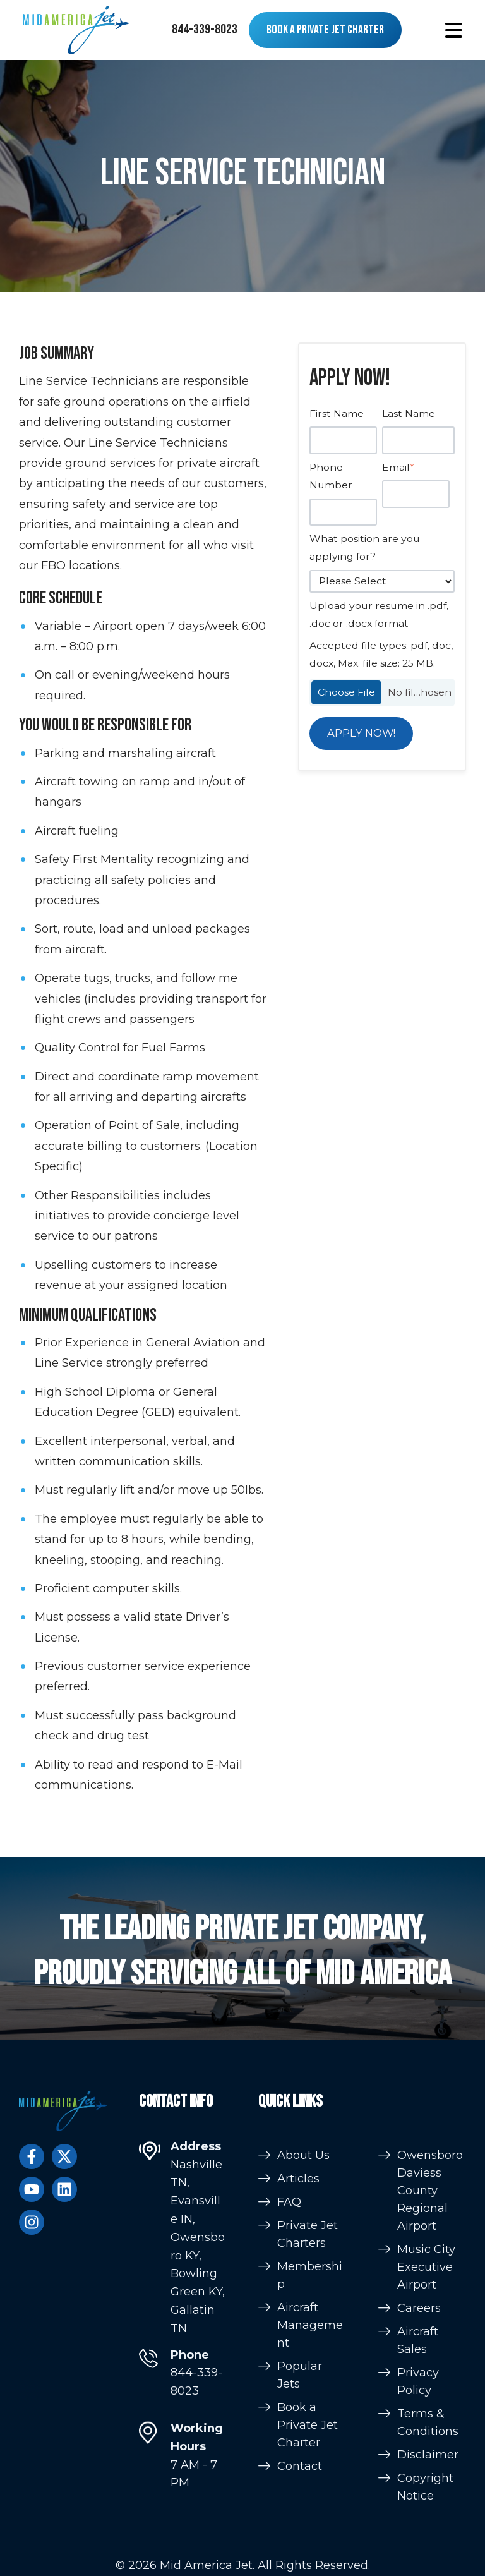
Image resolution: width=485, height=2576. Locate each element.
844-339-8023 (204, 29)
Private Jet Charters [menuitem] (307, 2443)
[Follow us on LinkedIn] (64, 2189)
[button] (453, 29)
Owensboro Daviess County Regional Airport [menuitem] (430, 2418)
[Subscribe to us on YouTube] (31, 2189)
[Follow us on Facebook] (31, 2156)
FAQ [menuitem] (289, 2411)
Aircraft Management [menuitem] (310, 2534)
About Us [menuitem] (303, 2364)
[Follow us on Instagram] (31, 2222)
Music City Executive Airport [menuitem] (426, 2495)
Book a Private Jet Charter (325, 29)
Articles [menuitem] (298, 2388)
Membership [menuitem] (309, 2484)
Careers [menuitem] (419, 2536)
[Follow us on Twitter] (64, 2156)
